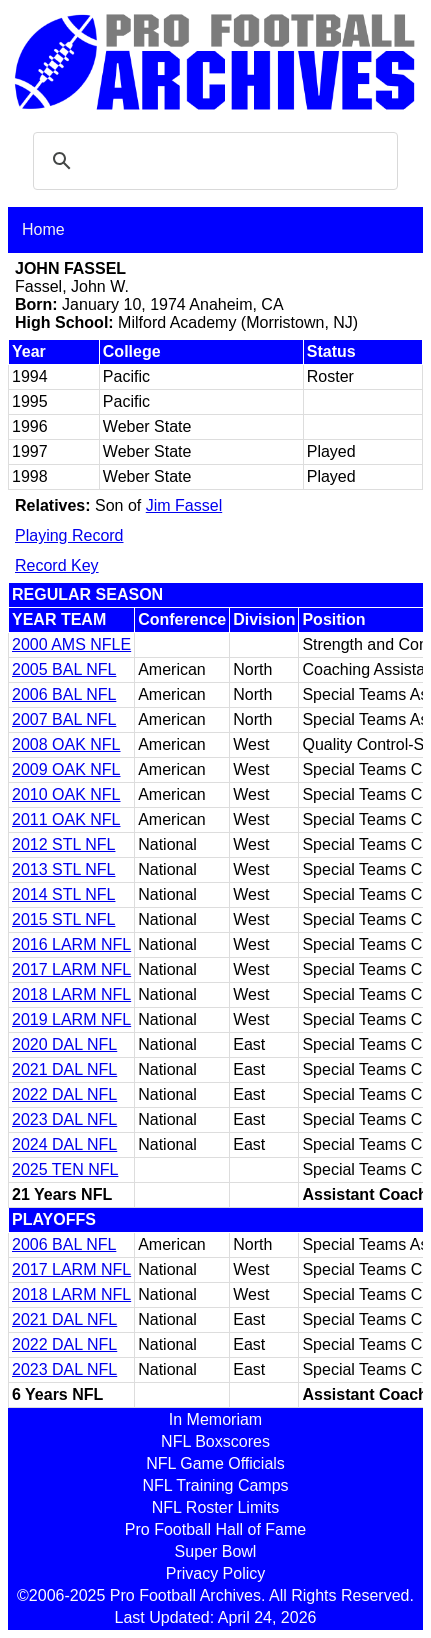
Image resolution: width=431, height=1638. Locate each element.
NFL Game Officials (215, 1463)
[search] (212, 161)
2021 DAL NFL (64, 1069)
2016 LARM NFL (71, 944)
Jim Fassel (184, 505)
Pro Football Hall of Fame (215, 1529)
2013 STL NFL (63, 869)
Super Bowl (216, 1551)
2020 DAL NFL (64, 1044)
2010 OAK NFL (66, 794)
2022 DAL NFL (64, 1094)
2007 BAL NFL (64, 719)
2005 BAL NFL (64, 669)
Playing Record (69, 535)
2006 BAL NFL (64, 694)
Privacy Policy (216, 1573)
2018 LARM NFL (71, 994)
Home (43, 229)
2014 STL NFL (63, 894)
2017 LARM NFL (71, 969)
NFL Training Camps (215, 1485)
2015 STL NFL (63, 919)
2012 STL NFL (63, 844)
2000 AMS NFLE (71, 644)
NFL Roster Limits (215, 1507)
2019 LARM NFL (71, 1019)
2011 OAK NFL (66, 819)
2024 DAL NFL (64, 1144)
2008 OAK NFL (66, 744)
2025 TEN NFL (65, 1169)
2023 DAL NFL (64, 1119)
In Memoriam (215, 1419)
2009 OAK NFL (66, 769)
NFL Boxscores (215, 1441)
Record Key (57, 565)
